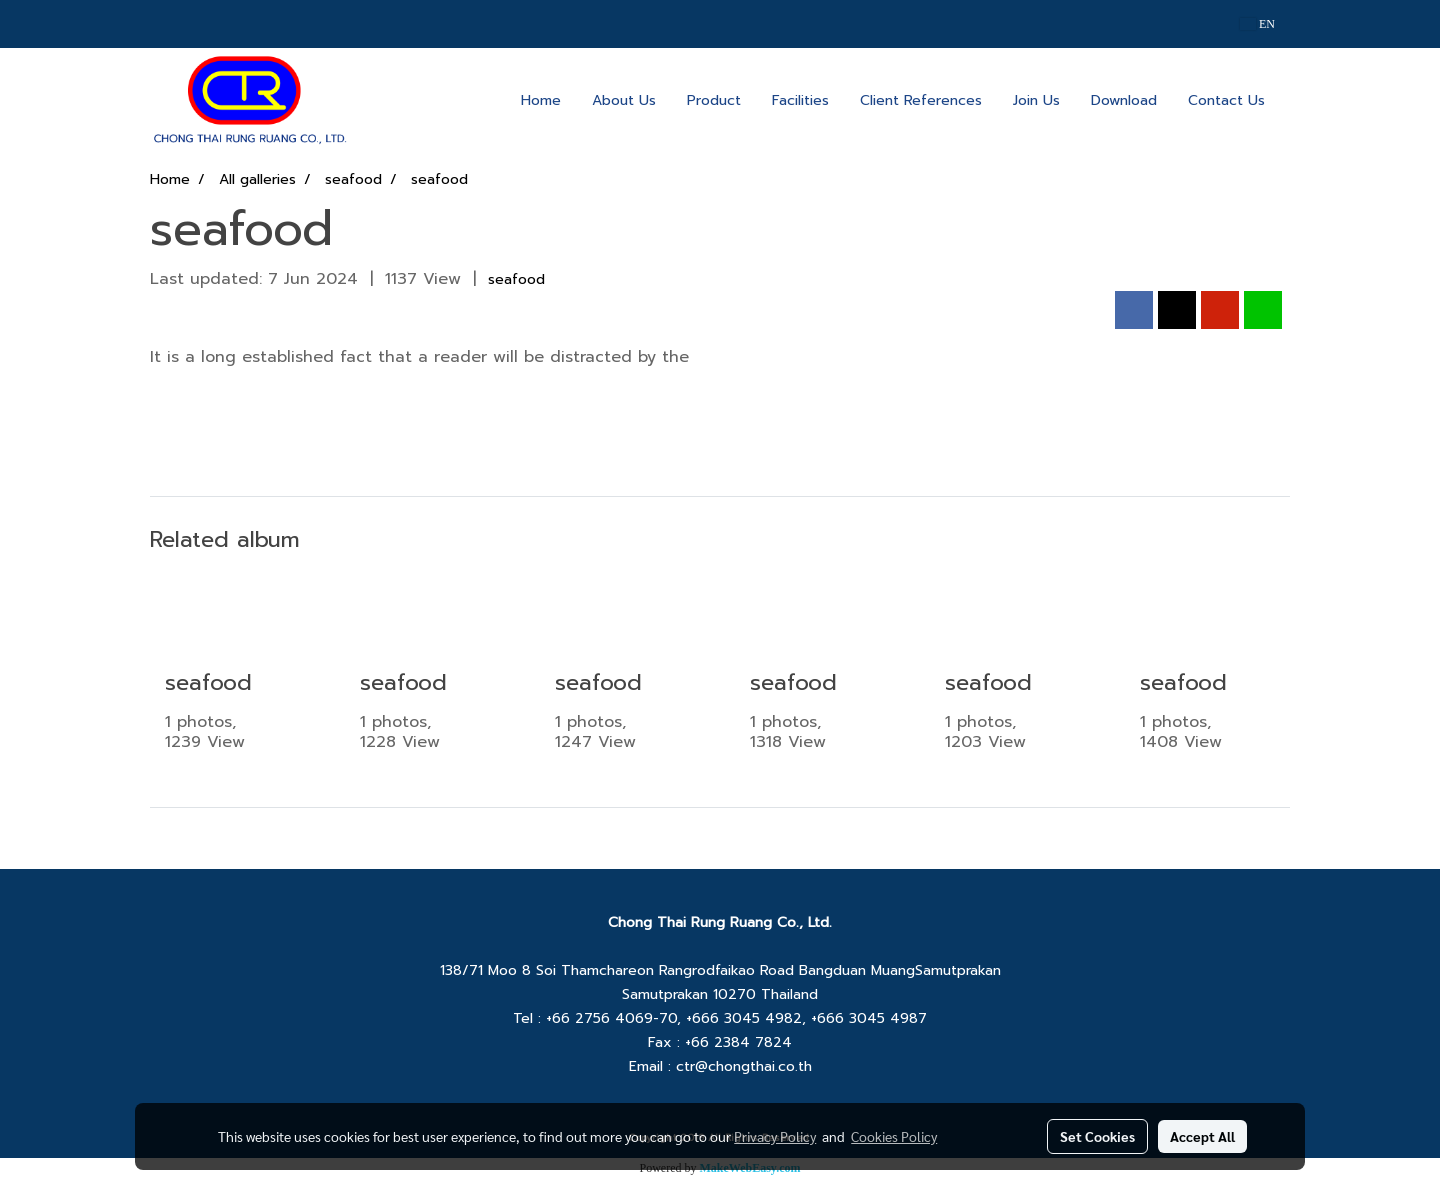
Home (541, 100)
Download (1124, 100)
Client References (921, 100)
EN (1257, 24)
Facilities (800, 100)
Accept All (1202, 1136)
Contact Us (1226, 100)
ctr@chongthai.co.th (744, 1066)
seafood (516, 279)
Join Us (1036, 100)
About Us (624, 100)
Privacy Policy (775, 1136)
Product (714, 100)
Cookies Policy (894, 1136)
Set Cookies (1097, 1136)
